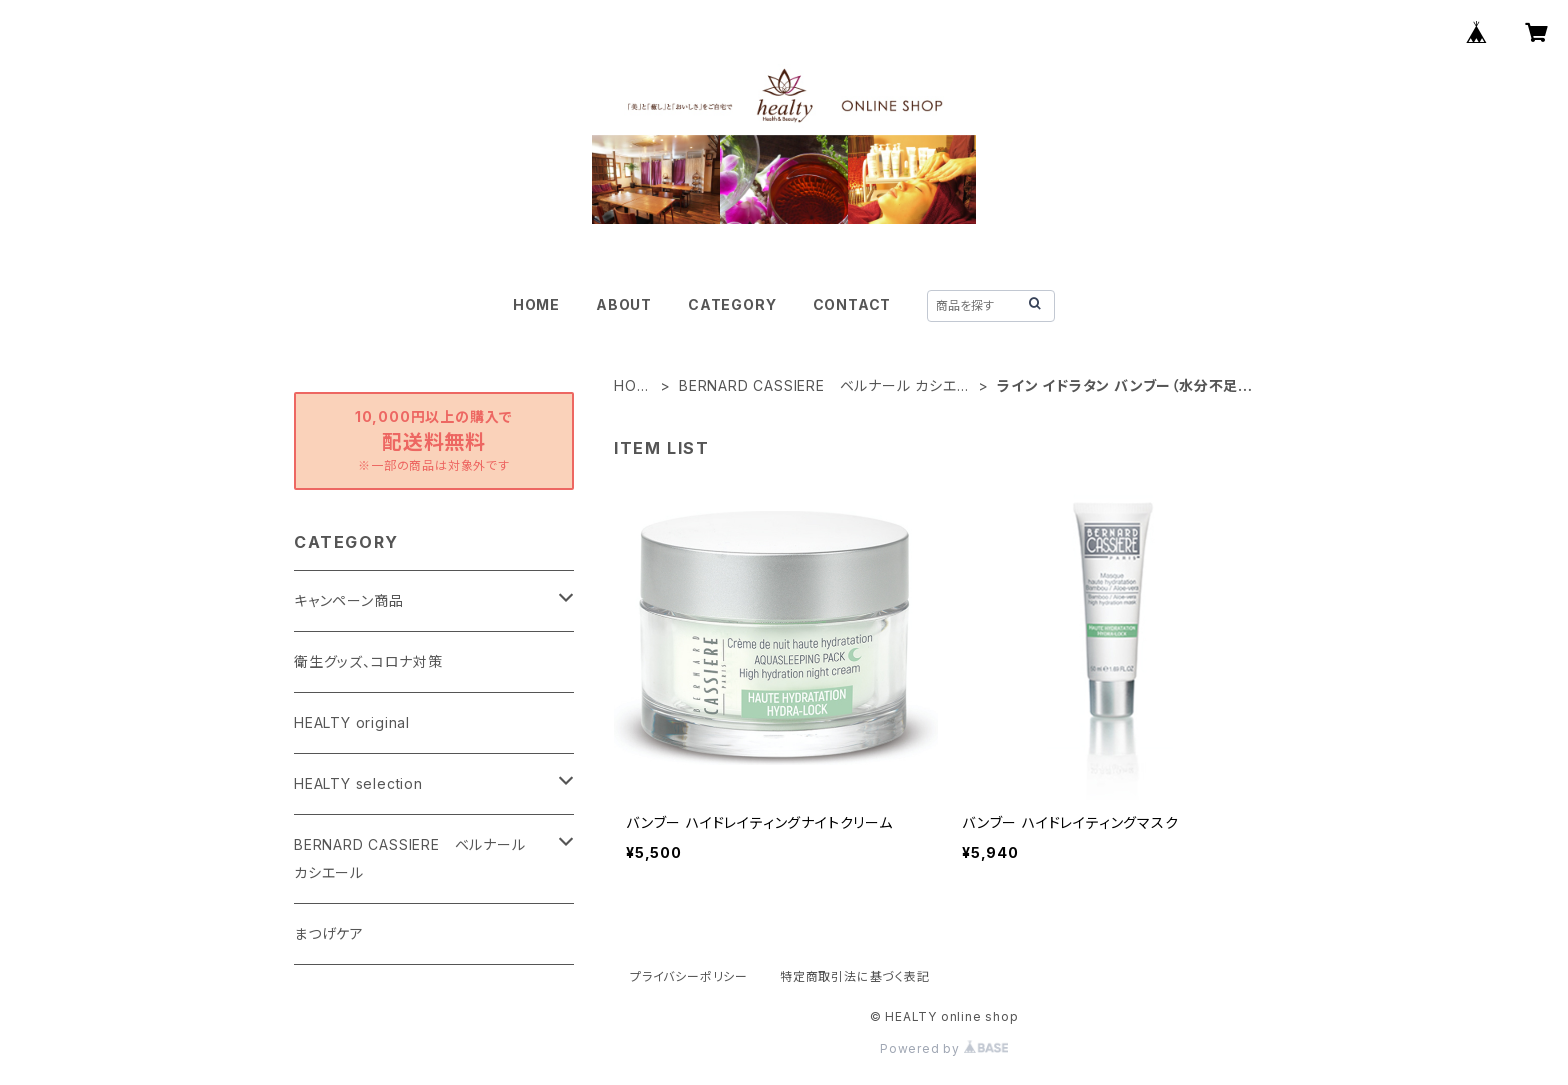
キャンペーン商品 (348, 600)
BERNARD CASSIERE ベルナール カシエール (825, 386)
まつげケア (329, 933)
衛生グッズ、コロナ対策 (368, 661)
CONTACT (852, 304)
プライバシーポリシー (689, 976)
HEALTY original (352, 722)
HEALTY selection (358, 783)
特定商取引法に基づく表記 (855, 976)
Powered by (944, 1048)
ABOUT (624, 304)
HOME (536, 304)
